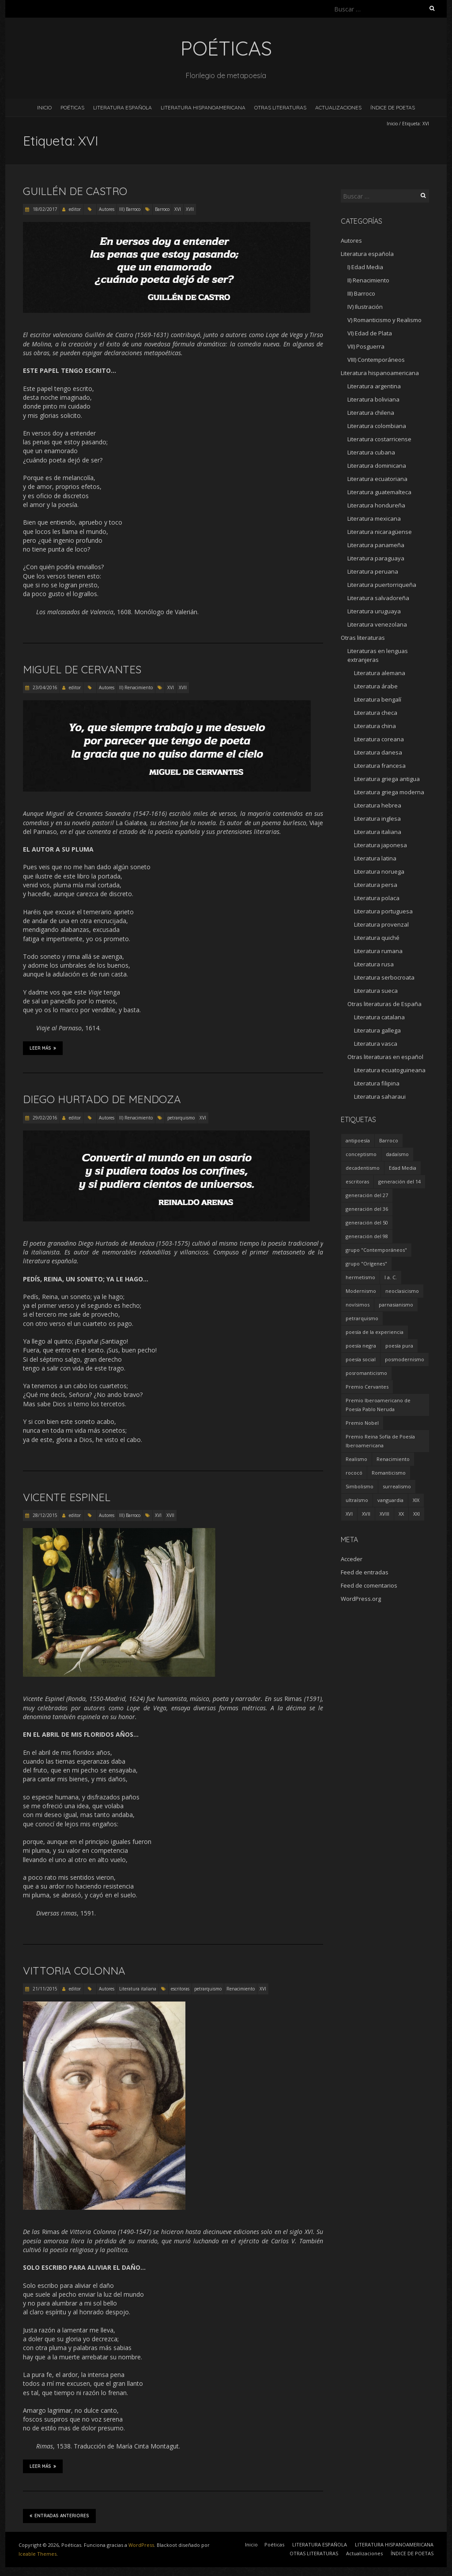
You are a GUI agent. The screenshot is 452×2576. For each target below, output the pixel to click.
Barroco (162, 209)
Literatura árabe (376, 686)
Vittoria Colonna (74, 1970)
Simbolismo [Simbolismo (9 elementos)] (359, 1486)
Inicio (44, 107)
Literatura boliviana (373, 399)
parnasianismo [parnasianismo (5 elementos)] (396, 1304)
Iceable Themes (37, 2553)
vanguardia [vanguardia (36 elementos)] (390, 1500)
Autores (106, 209)
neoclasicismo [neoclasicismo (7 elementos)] (402, 1291)
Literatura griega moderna (389, 792)
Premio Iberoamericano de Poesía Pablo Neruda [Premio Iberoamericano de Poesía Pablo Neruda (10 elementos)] (378, 1404)
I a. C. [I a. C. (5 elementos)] (390, 1277)
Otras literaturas (363, 638)
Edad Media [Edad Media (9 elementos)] (402, 1167)
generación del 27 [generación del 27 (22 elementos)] (367, 1195)
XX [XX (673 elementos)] (401, 1513)
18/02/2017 (44, 209)
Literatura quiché (376, 938)
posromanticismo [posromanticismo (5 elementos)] (366, 1373)
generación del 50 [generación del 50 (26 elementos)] (367, 1222)
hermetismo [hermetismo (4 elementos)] (360, 1277)
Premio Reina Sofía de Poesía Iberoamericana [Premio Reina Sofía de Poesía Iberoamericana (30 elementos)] (380, 1441)
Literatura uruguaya (374, 611)
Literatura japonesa (380, 845)
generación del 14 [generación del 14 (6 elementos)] (399, 1181)
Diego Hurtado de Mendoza (102, 1099)
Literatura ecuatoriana (377, 479)
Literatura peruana (372, 571)
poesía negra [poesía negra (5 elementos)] (361, 1345)
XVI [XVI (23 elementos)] (349, 1513)
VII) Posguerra (365, 346)
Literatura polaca (376, 898)
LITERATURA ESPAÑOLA (122, 107)
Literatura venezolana (377, 624)
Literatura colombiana (376, 426)
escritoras (180, 1989)
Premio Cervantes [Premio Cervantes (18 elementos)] (367, 1386)
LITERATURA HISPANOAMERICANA (203, 107)
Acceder (351, 1559)
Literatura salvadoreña (378, 598)
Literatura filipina (376, 1083)
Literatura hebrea (377, 805)
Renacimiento (240, 1989)
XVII (190, 209)
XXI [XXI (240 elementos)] (416, 1513)
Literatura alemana (379, 673)
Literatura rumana (378, 951)
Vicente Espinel (66, 1497)
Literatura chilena (370, 413)
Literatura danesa (378, 752)
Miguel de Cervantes (82, 669)
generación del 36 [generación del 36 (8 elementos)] (367, 1208)
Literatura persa (375, 885)
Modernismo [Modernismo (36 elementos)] (361, 1291)
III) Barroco (129, 209)
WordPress (141, 2545)
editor (75, 209)
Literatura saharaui (380, 1096)
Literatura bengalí (377, 699)
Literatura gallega (377, 1030)
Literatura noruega (379, 871)
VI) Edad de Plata (369, 333)
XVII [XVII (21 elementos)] (366, 1513)
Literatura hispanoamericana (380, 373)
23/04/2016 (44, 687)
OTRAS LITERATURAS (280, 107)
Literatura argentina (374, 386)
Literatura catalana (379, 1017)
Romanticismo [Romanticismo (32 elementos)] (389, 1472)
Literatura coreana (379, 739)
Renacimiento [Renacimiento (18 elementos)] (393, 1459)
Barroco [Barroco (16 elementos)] (388, 1140)
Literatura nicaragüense (379, 532)
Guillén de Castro (75, 191)
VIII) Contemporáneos (376, 360)
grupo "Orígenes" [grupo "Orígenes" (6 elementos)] (366, 1263)
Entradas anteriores (59, 2515)
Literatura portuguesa (383, 911)
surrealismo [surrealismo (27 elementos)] (397, 1486)
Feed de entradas (364, 1572)
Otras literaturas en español (385, 1057)
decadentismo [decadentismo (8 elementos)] (363, 1167)
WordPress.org (361, 1599)
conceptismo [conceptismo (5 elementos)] (361, 1154)
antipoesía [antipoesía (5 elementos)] (358, 1140)
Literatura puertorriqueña (381, 585)
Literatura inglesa (377, 818)
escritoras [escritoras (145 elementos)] (357, 1181)
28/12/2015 (44, 1515)
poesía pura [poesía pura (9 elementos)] (399, 1345)
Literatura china (375, 726)
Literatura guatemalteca (379, 492)
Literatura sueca (376, 991)
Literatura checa (375, 713)
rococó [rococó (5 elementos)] (354, 1472)
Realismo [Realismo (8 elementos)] (356, 1459)
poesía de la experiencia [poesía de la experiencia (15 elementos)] (374, 1332)
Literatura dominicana (376, 465)
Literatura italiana (137, 1989)
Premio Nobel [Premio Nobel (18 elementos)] (362, 1422)
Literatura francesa (380, 766)
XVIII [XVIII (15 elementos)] (384, 1513)
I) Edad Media (365, 267)
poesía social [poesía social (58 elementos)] (361, 1359)
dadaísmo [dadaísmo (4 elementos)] (397, 1154)
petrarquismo (181, 1118)
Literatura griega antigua (387, 779)
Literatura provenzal (381, 924)
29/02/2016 (44, 1118)
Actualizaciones (338, 107)
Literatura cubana (371, 452)
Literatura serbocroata (384, 977)
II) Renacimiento (136, 687)
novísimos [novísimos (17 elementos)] (357, 1304)
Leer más (43, 1048)
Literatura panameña (375, 545)
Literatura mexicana (374, 518)
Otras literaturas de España (384, 1004)
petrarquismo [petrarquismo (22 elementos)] (362, 1318)
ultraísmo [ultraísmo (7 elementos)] (357, 1500)
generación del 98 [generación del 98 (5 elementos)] (367, 1236)
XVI (177, 209)
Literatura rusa (374, 964)
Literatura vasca (375, 1044)
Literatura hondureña (376, 505)
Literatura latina (375, 858)
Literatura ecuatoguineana (390, 1070)
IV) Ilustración (365, 307)
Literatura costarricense (379, 439)
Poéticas (72, 107)
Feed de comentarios (369, 1585)
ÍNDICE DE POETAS (392, 107)
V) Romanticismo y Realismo (384, 320)
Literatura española (367, 254)
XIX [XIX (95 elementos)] (416, 1500)
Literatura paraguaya (375, 558)
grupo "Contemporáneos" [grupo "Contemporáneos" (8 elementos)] (376, 1250)
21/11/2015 (44, 1989)
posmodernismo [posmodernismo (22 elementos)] (404, 1359)
